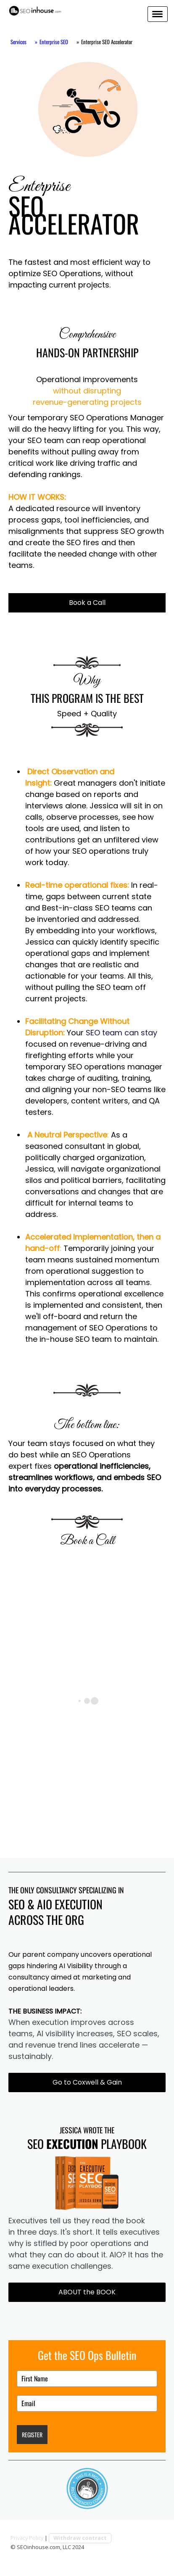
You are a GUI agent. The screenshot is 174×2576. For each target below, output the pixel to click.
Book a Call (87, 602)
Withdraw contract (80, 2538)
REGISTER (32, 2434)
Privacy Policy (27, 2538)
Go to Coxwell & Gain (87, 2082)
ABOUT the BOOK (87, 2292)
